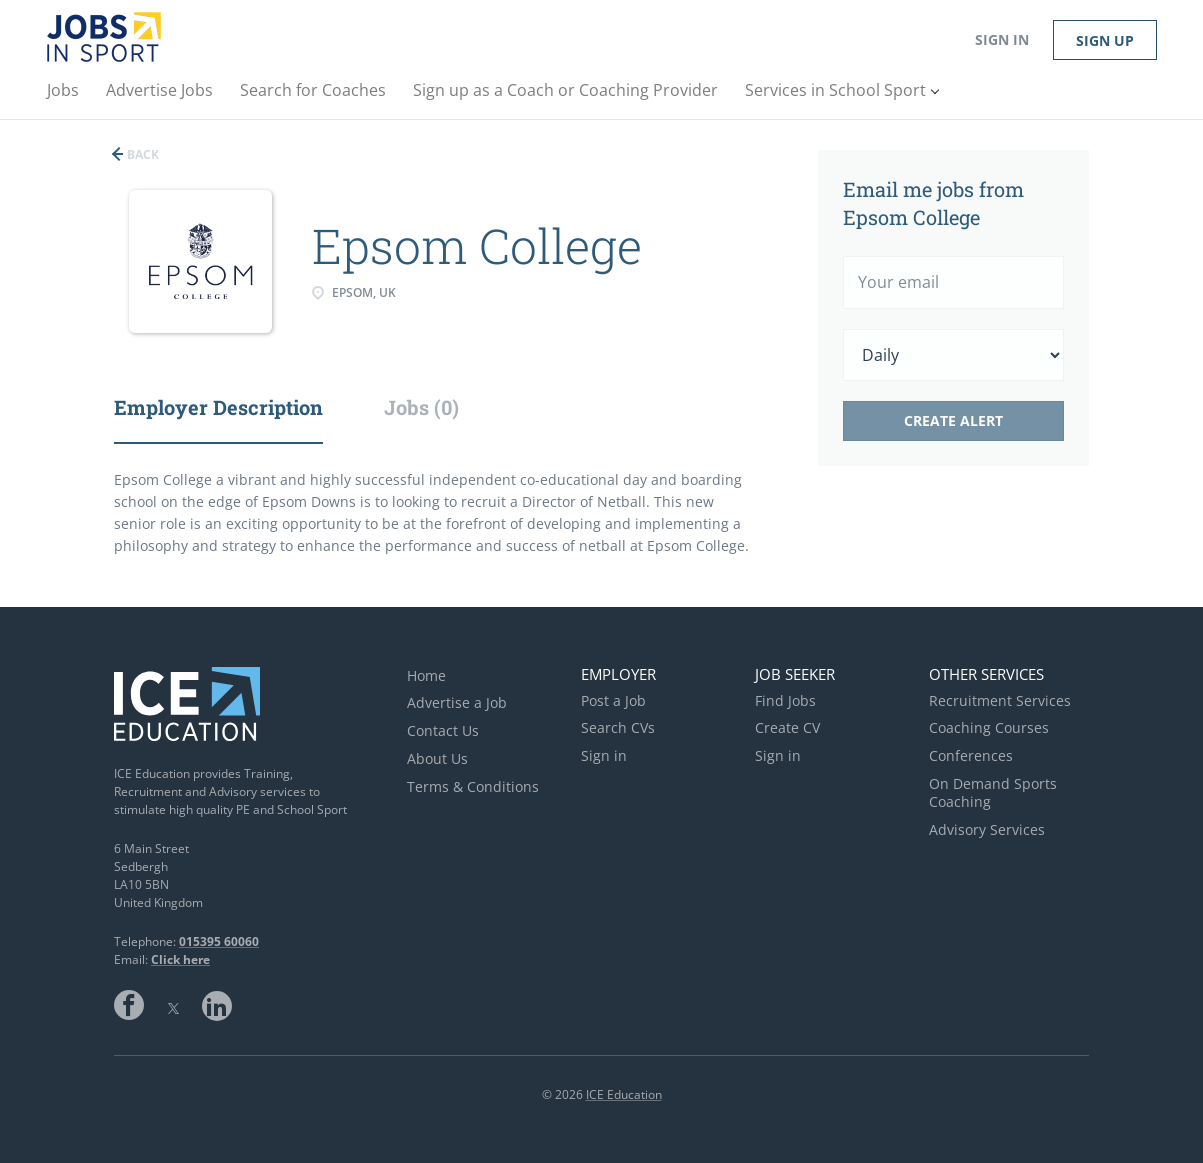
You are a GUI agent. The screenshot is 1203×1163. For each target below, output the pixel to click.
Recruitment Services (1000, 700)
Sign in (1002, 39)
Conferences (971, 755)
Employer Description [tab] (218, 407)
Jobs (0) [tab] (421, 407)
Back (141, 154)
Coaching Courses (989, 727)
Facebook (129, 1005)
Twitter (173, 1005)
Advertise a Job (457, 702)
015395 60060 (219, 941)
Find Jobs (785, 700)
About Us (437, 758)
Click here (180, 959)
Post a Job (613, 700)
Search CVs (618, 727)
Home (426, 675)
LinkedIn (217, 1005)
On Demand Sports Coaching (993, 792)
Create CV (787, 727)
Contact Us (443, 730)
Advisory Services (987, 829)
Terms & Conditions (473, 786)
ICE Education (624, 1094)
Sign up (1105, 40)
